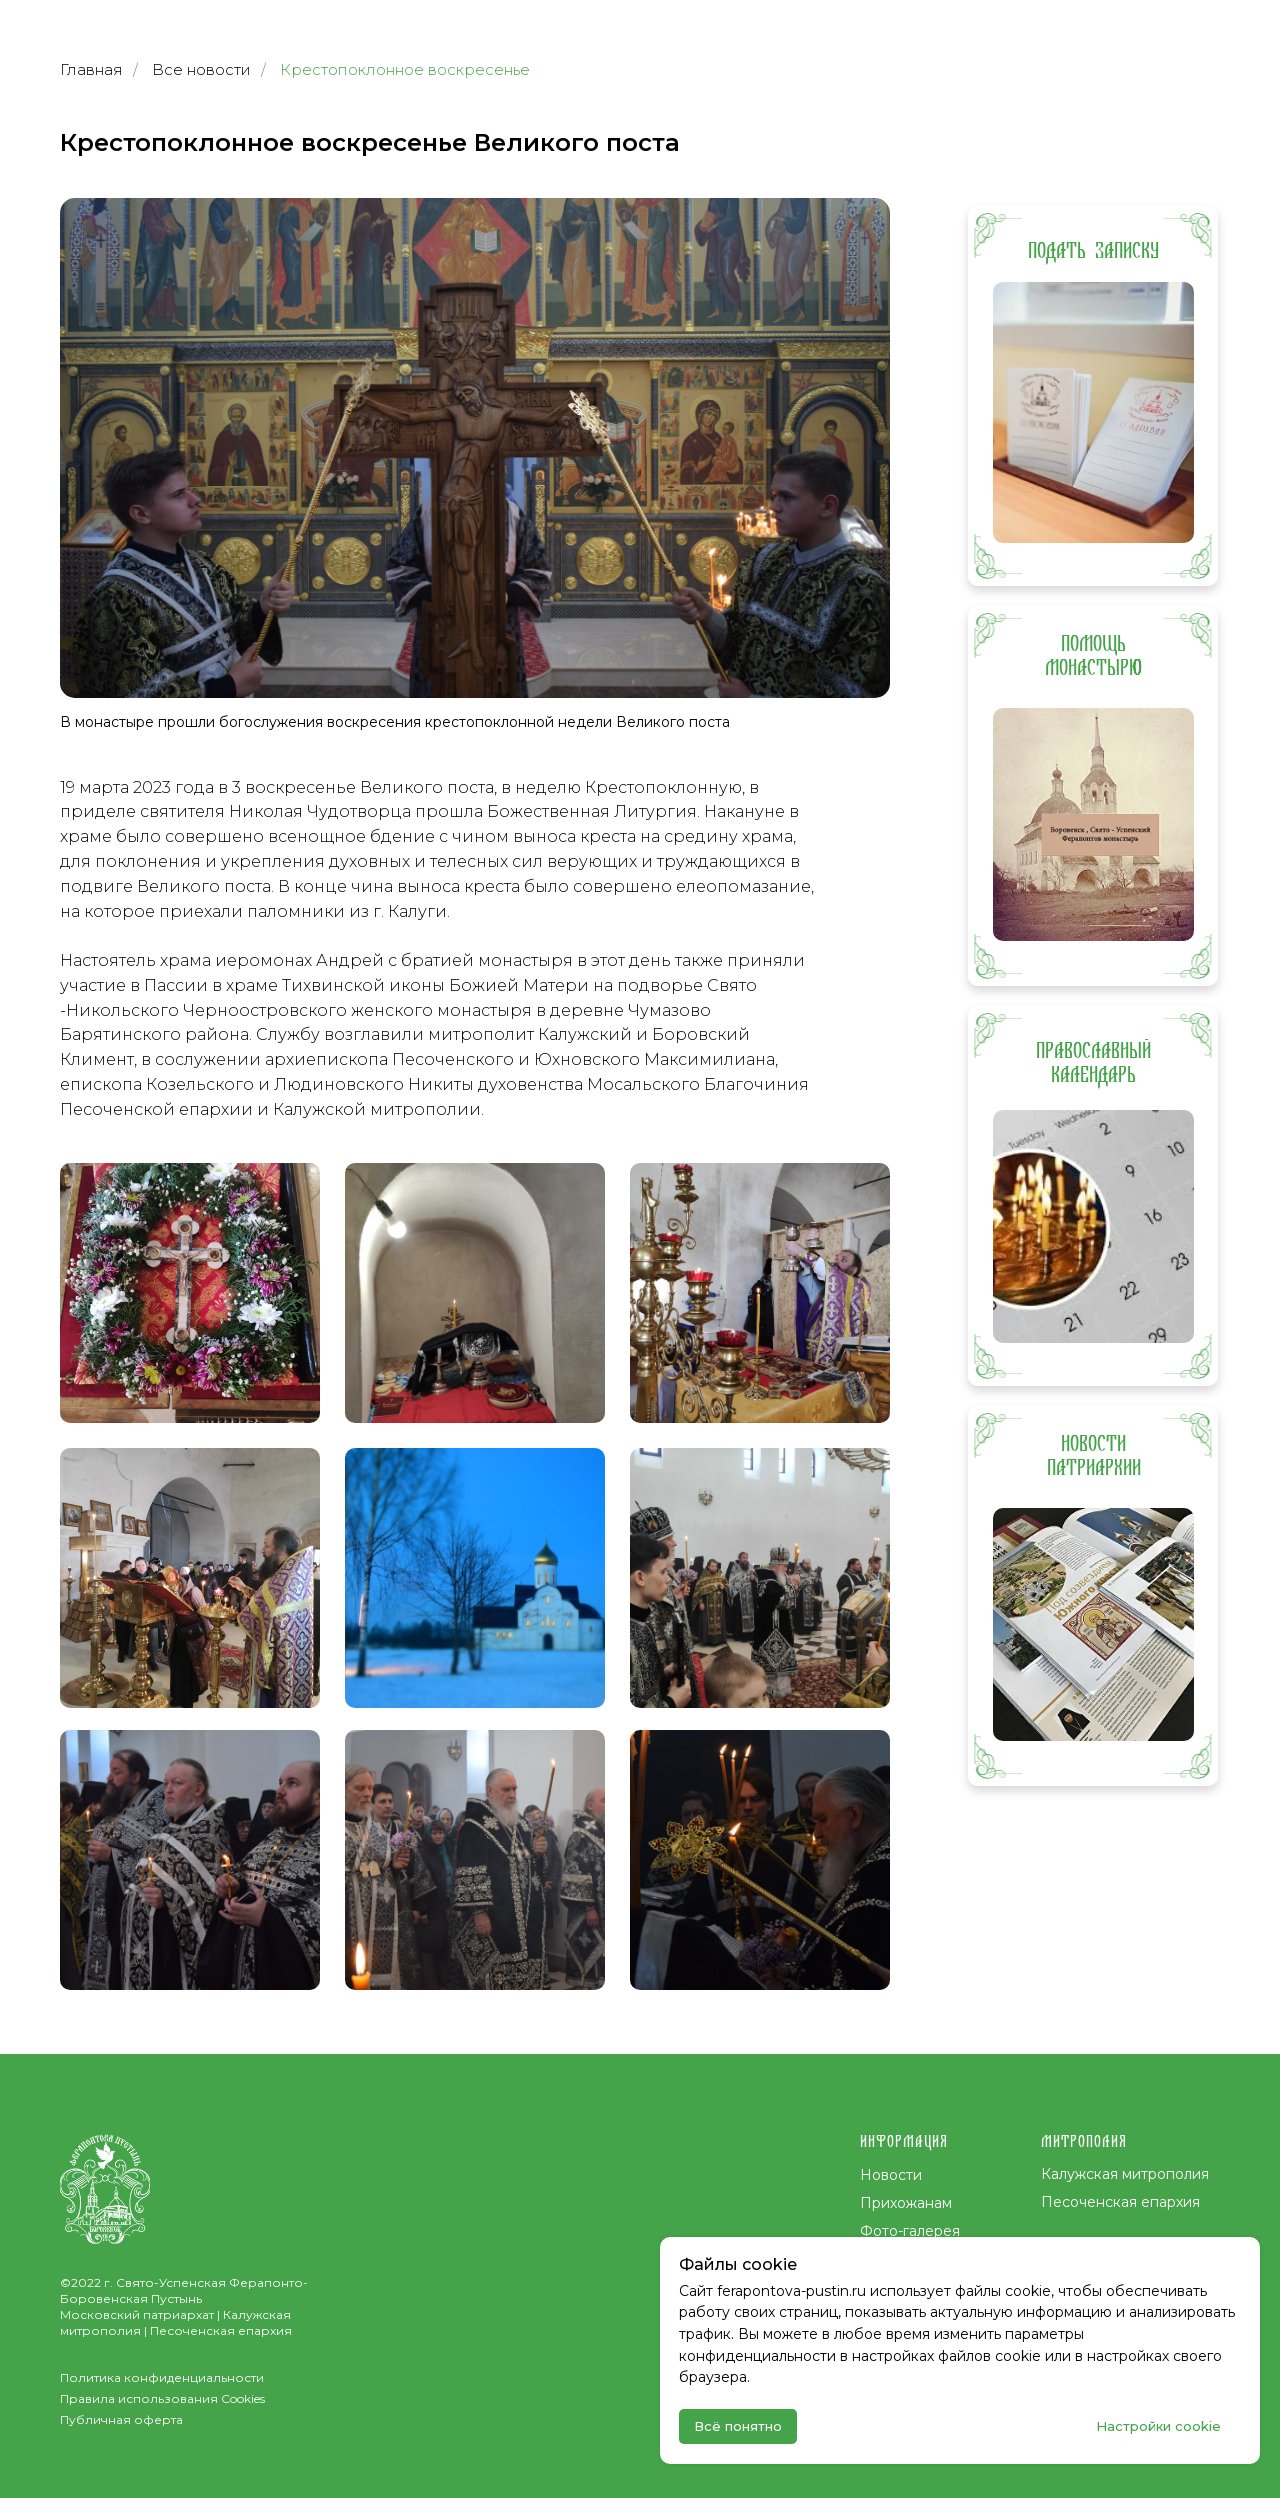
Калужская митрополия (1125, 2174)
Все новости (201, 69)
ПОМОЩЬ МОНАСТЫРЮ (1093, 656)
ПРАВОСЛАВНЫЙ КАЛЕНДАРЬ (1093, 1063)
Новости (891, 2175)
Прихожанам (906, 2203)
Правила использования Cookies (162, 2398)
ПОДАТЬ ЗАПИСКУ (1093, 251)
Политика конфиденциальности (162, 2377)
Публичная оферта (121, 2419)
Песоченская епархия (1120, 2202)
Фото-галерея (910, 2231)
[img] (1093, 412)
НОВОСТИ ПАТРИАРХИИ (1094, 1456)
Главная (91, 69)
